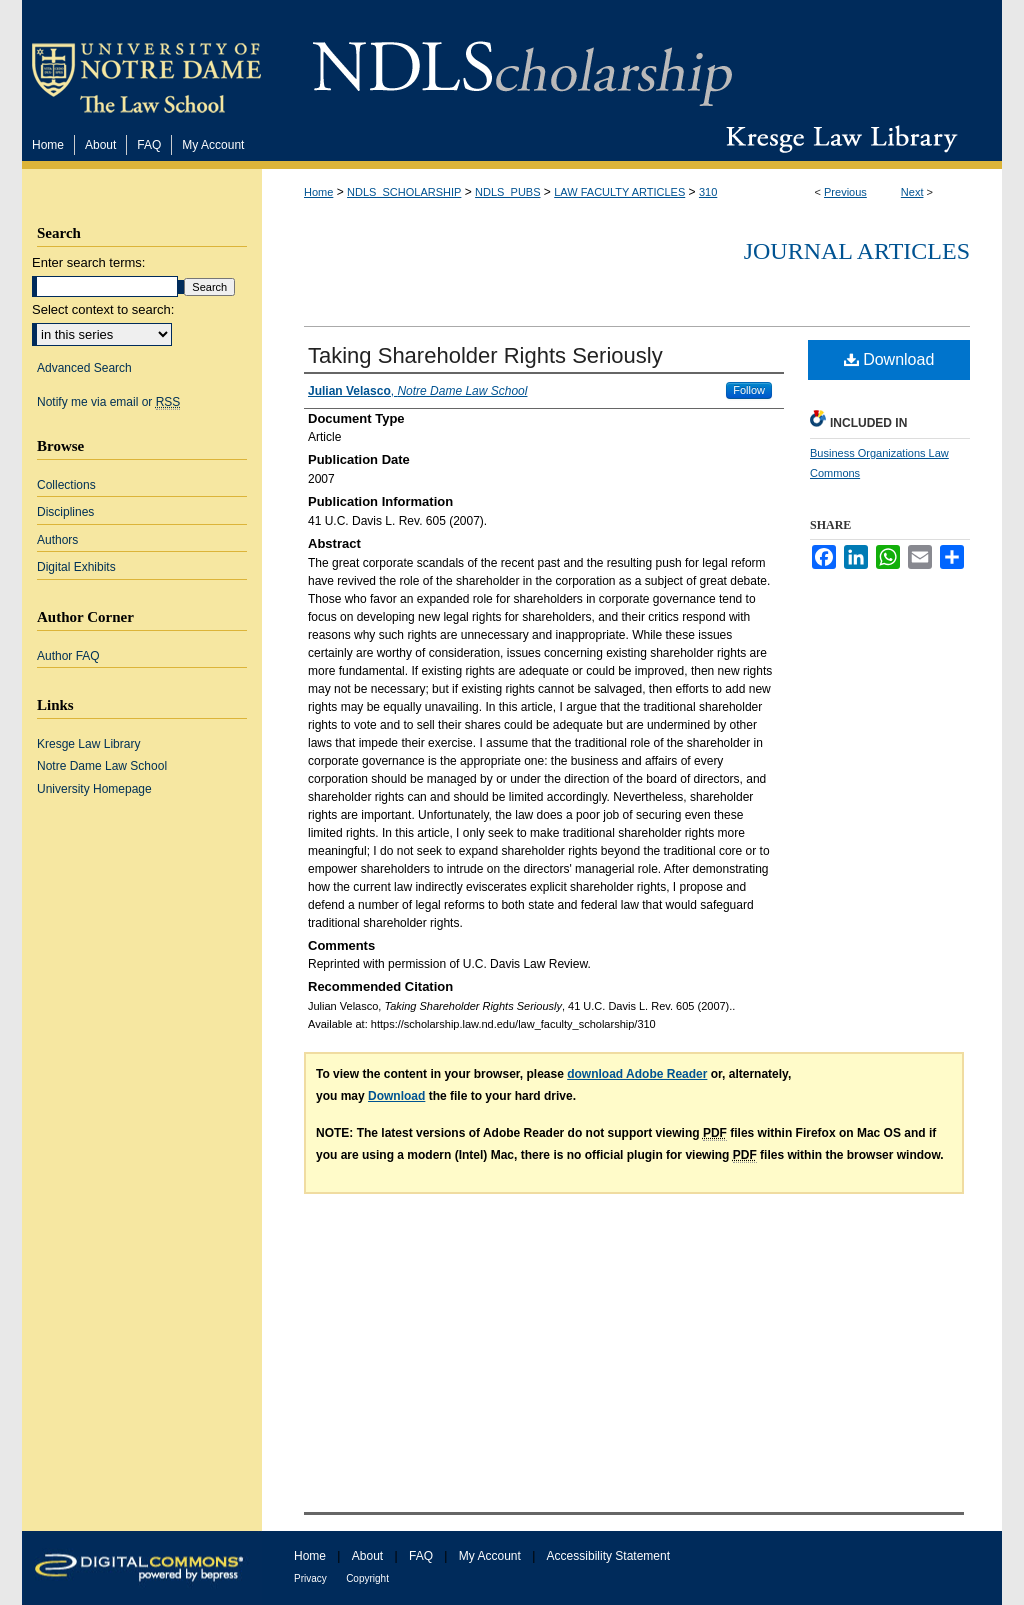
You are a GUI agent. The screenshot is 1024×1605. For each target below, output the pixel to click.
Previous (845, 192)
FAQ (421, 1556)
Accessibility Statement (608, 1556)
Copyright (367, 1578)
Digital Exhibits (76, 567)
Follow (749, 390)
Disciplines (65, 512)
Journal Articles (857, 251)
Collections (66, 485)
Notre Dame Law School (102, 766)
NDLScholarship (522, 62)
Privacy (310, 1578)
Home (318, 192)
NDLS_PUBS (507, 192)
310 (708, 192)
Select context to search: (103, 309)
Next (912, 192)
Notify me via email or (108, 402)
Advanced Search (84, 368)
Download (889, 359)
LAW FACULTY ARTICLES (619, 192)
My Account (490, 1556)
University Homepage (94, 789)
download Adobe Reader (637, 1074)
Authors (57, 540)
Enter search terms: (88, 262)
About (367, 1556)
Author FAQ (68, 656)
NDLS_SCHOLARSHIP (404, 192)
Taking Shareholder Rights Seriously (485, 355)
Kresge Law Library (837, 139)
